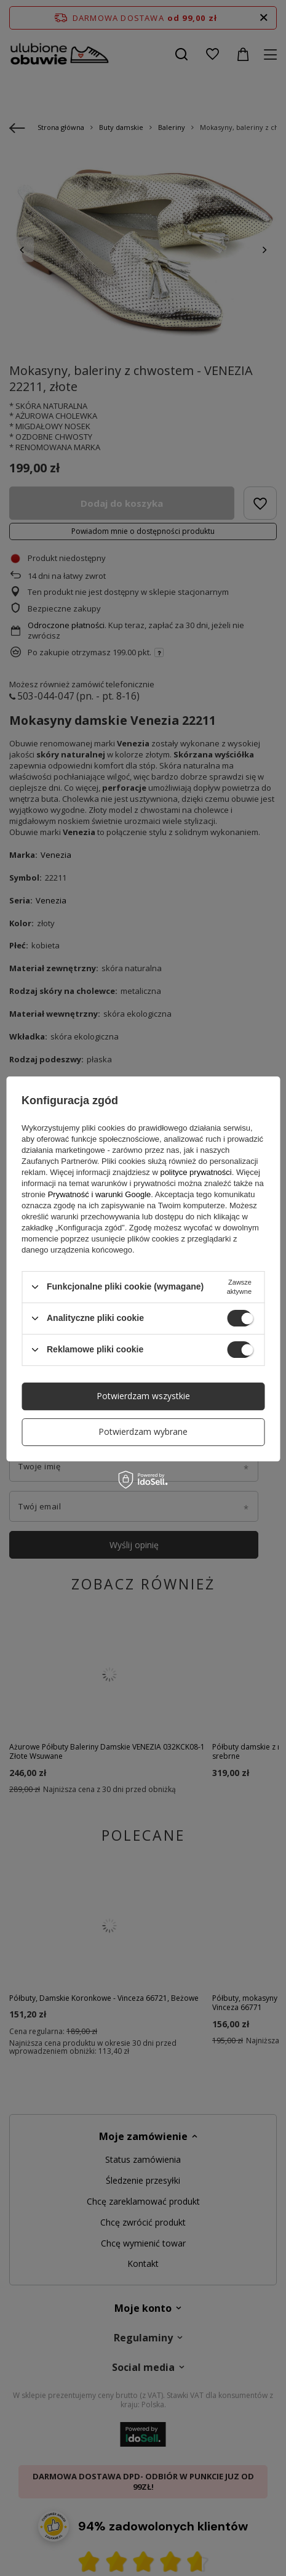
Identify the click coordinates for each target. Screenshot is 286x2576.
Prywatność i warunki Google (99, 1194)
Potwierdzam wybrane (143, 1431)
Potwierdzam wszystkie (143, 1396)
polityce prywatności (195, 1172)
